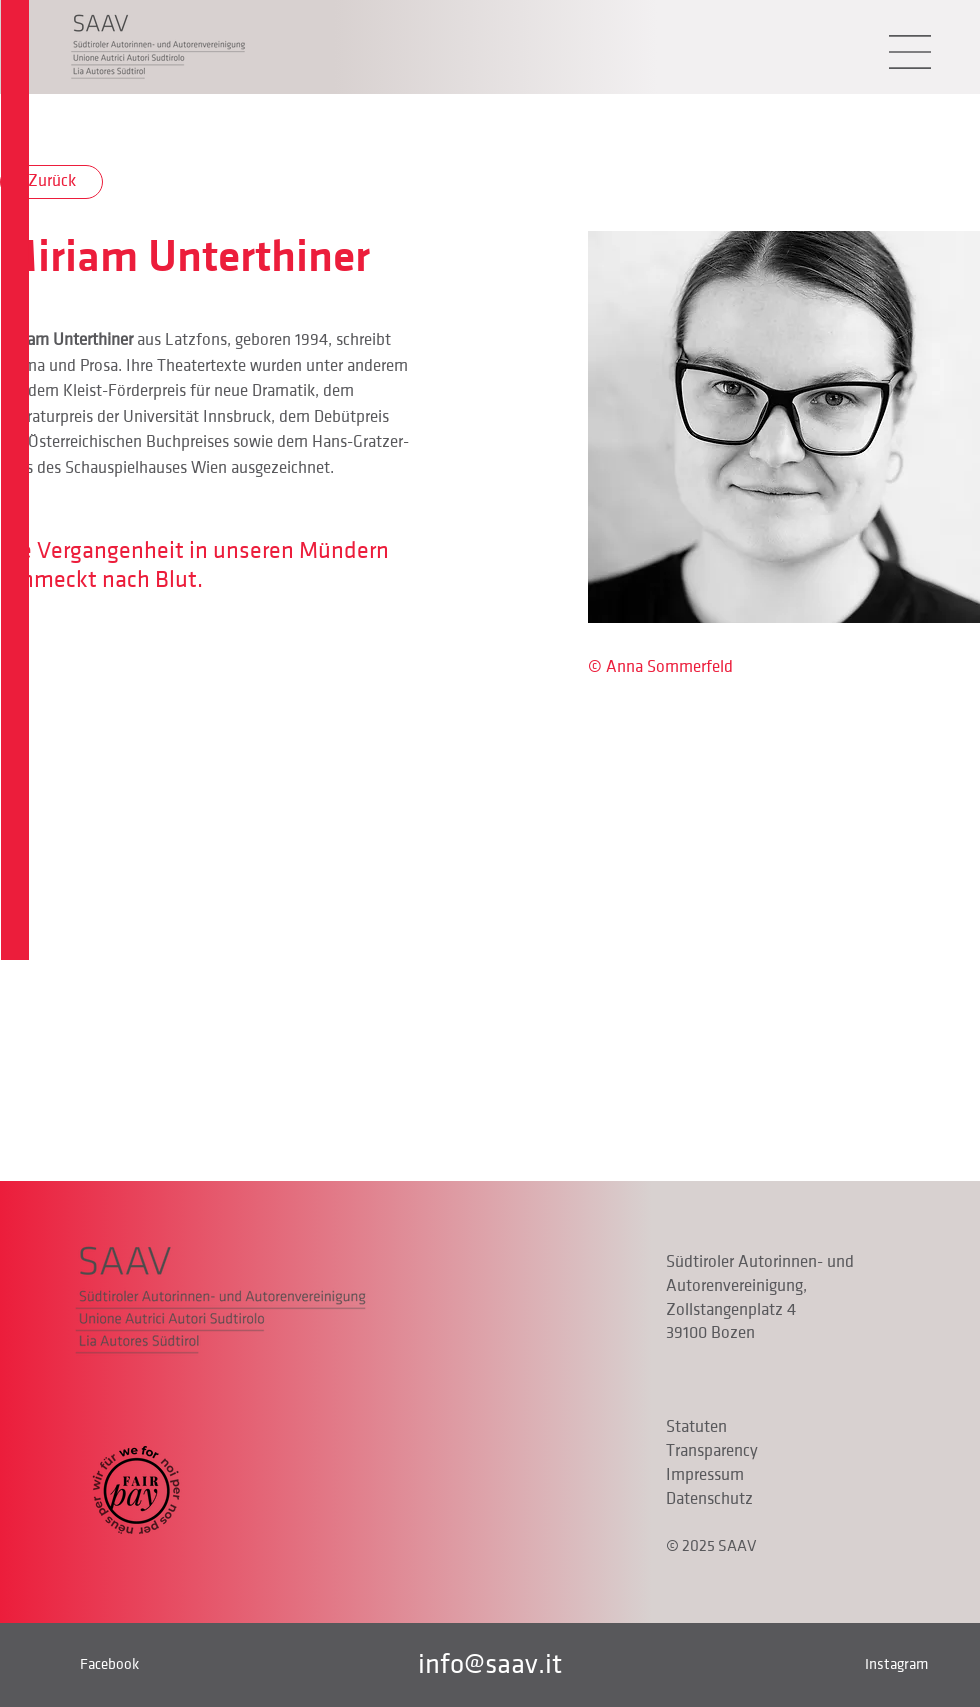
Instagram (896, 1664)
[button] (910, 52)
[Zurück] (51, 182)
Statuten (696, 1427)
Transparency (712, 1451)
